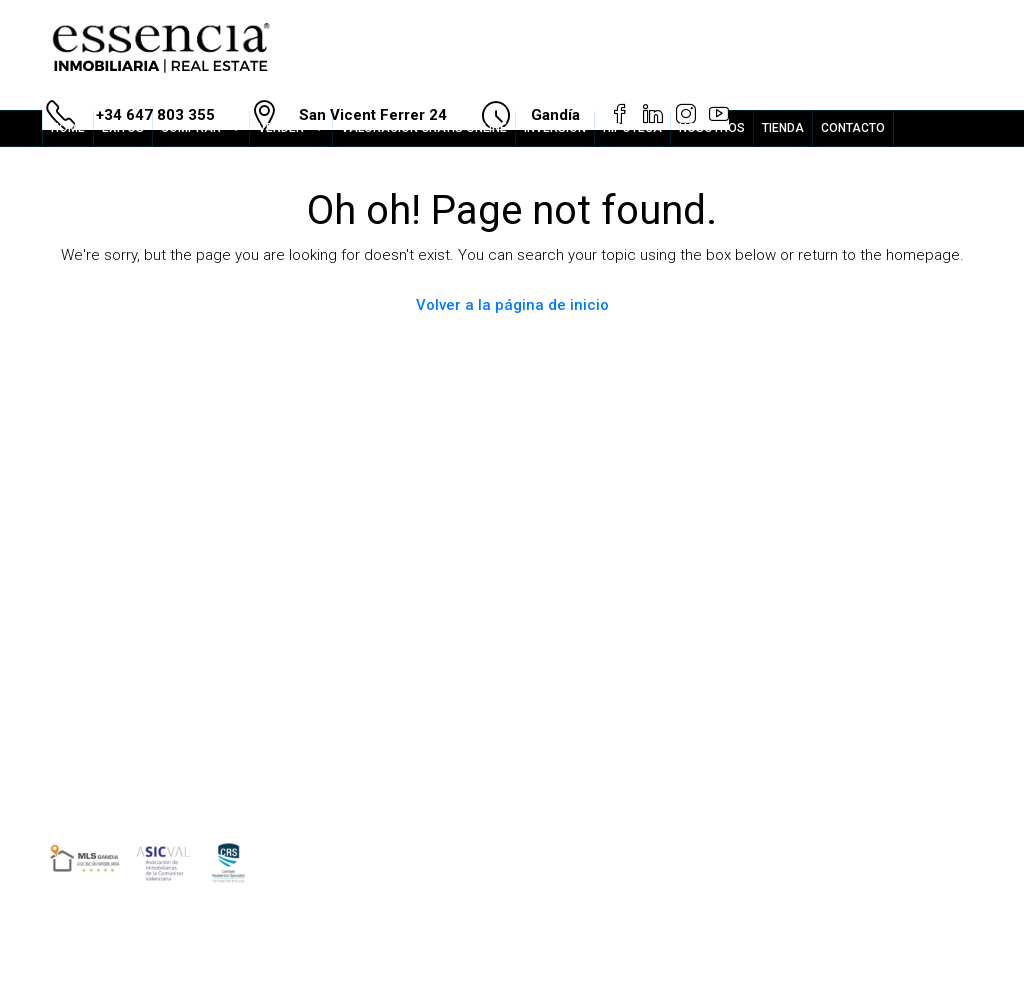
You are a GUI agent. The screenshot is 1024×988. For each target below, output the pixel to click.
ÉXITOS (123, 128)
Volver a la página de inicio (512, 305)
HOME (68, 128)
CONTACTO (853, 128)
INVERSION (555, 128)
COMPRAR (191, 128)
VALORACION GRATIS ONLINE (424, 128)
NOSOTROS (712, 128)
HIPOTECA (632, 128)
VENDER (281, 128)
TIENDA (783, 128)
